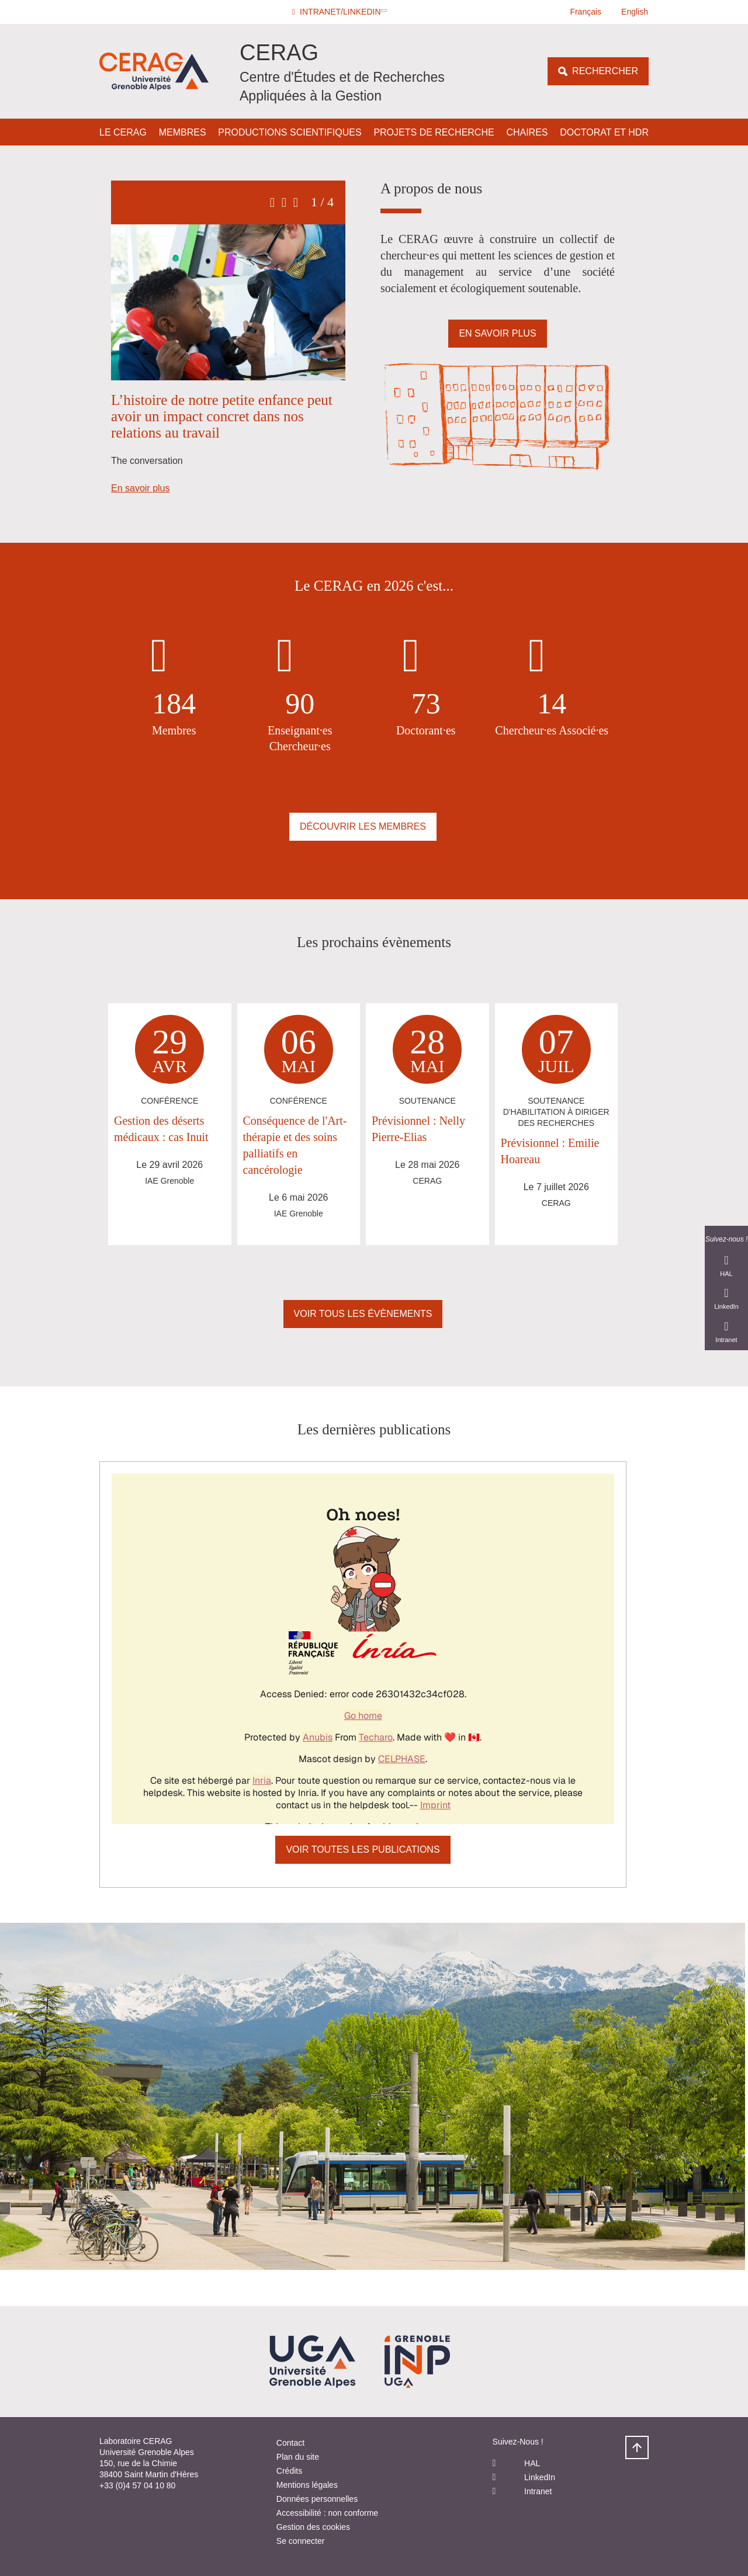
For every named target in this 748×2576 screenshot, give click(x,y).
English (634, 11)
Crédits (289, 2471)
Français (585, 11)
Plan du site (297, 2456)
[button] (340, 12)
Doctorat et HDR (604, 132)
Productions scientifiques (289, 132)
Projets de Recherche (433, 132)
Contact (290, 2442)
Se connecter (300, 2541)
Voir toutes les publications (362, 1849)
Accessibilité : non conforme (327, 2513)
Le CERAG (123, 132)
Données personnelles (317, 2499)
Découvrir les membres (363, 826)
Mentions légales (307, 2485)
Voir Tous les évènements (363, 1314)
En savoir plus (140, 488)
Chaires (527, 132)
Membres (182, 132)
